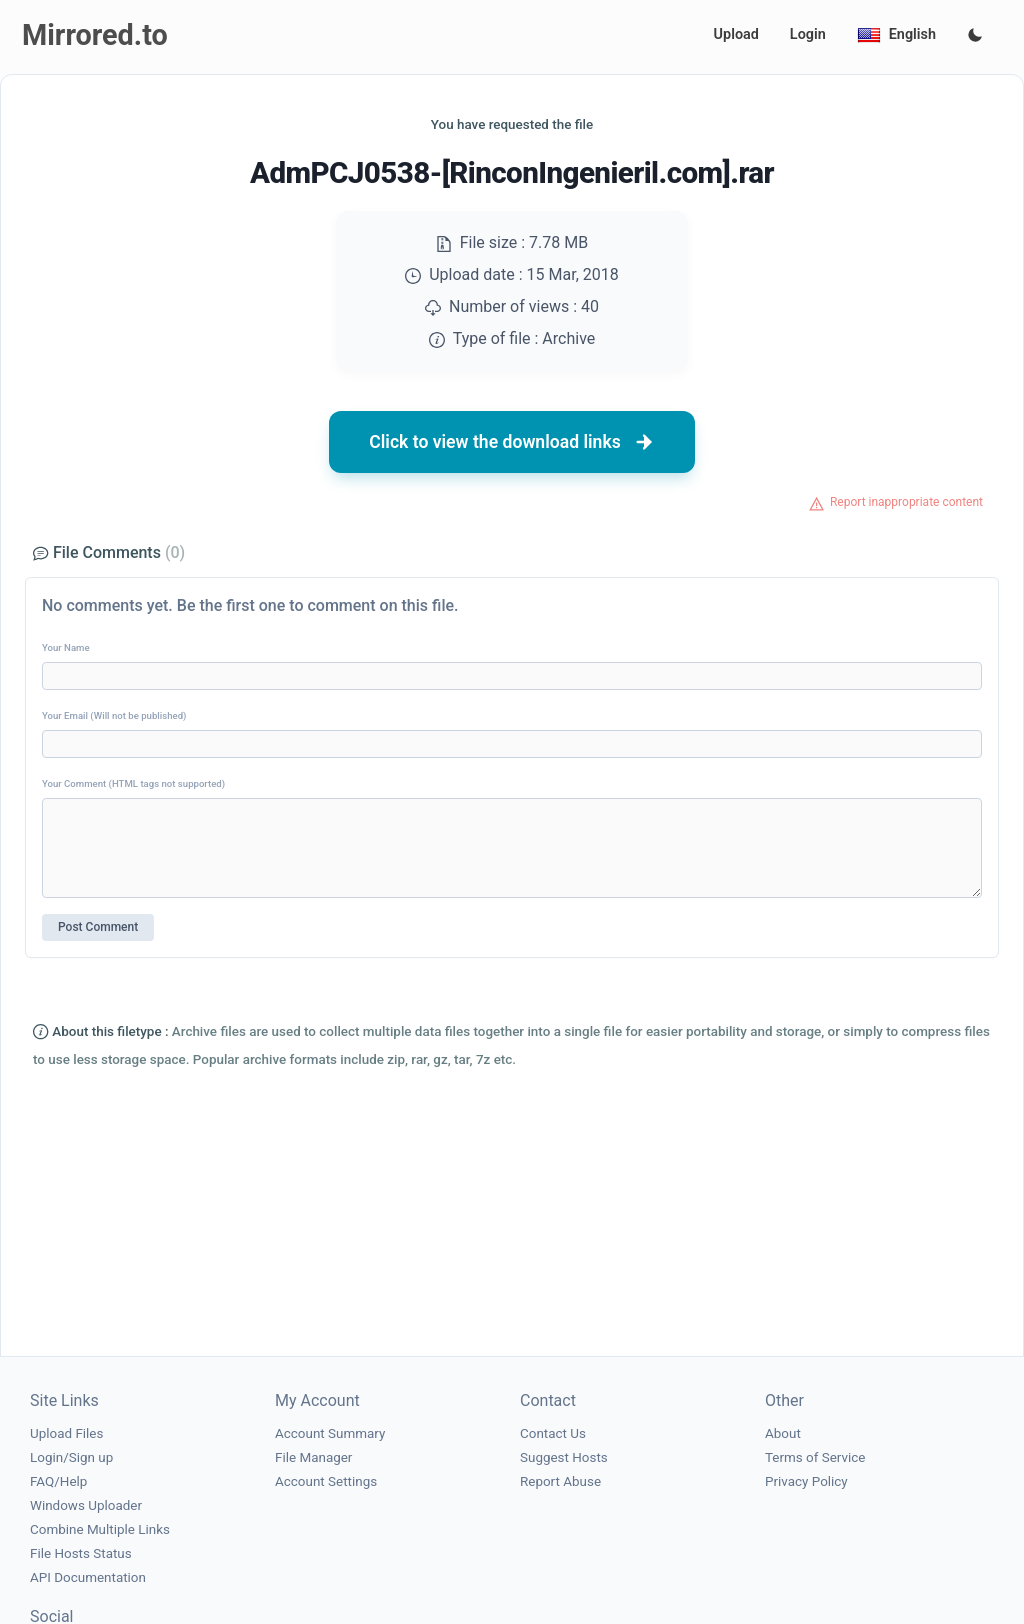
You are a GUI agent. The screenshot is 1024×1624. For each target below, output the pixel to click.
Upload (736, 34)
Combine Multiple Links (100, 1529)
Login (808, 34)
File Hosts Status (81, 1553)
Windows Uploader (86, 1505)
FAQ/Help (58, 1481)
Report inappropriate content (906, 502)
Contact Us (553, 1433)
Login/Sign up (71, 1457)
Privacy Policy (806, 1481)
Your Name (66, 647)
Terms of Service (815, 1457)
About (783, 1433)
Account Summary (330, 1433)
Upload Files (66, 1433)
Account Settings (326, 1481)
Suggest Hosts (564, 1457)
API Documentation (88, 1577)
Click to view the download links (512, 442)
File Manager (313, 1457)
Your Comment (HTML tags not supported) (133, 783)
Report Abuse (560, 1481)
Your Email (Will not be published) (114, 715)
